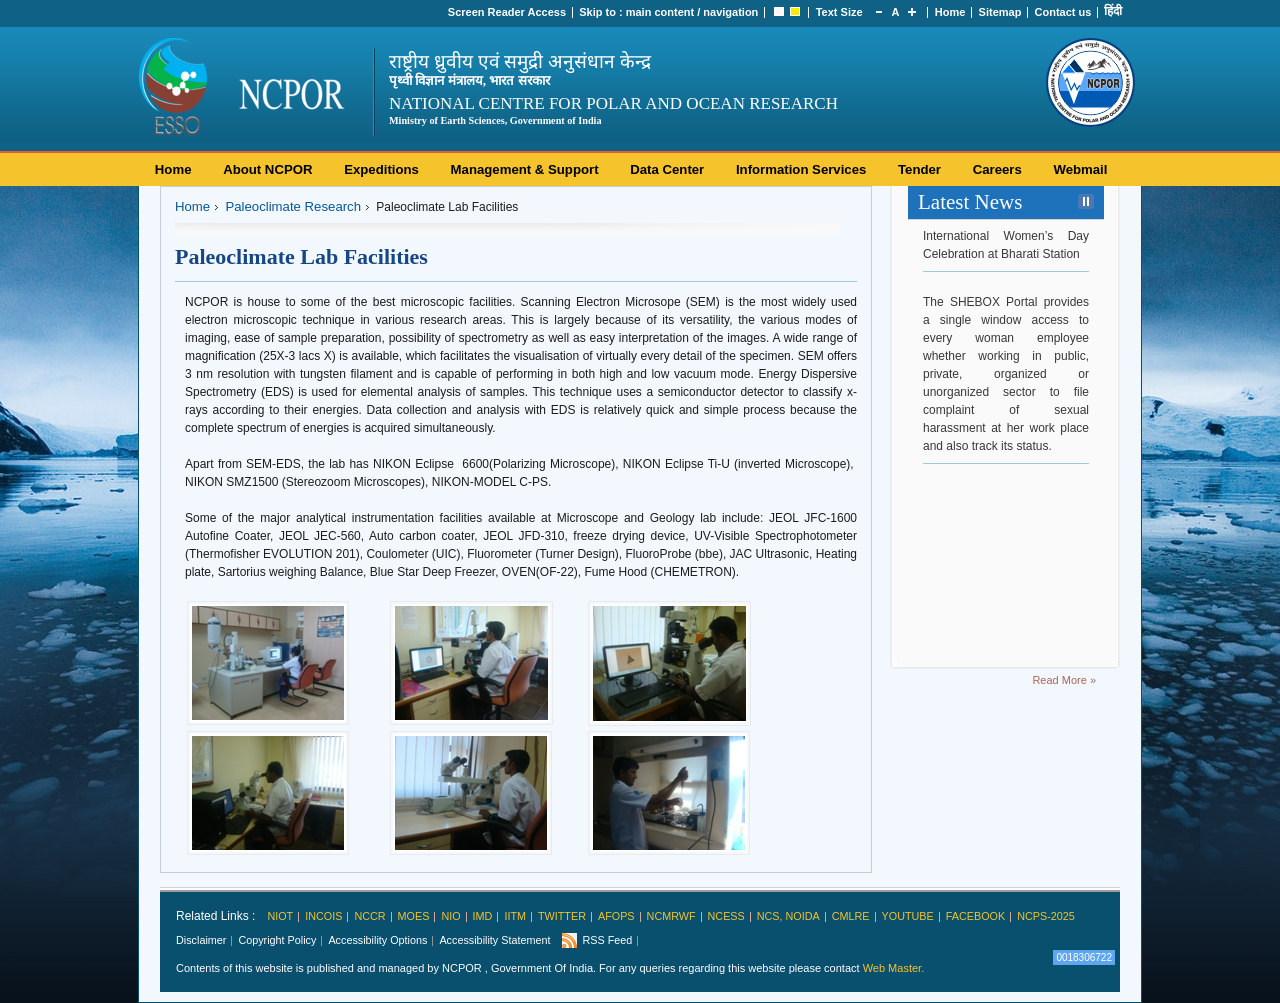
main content (660, 12)
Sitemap (1000, 12)
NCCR (369, 916)
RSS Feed (607, 940)
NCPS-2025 (1046, 916)
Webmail (1080, 169)
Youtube (908, 916)
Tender (919, 169)
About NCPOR (267, 169)
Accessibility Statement (494, 940)
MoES (414, 916)
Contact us (1063, 12)
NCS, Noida (788, 916)
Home (950, 12)
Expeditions (381, 169)
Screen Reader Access (507, 12)
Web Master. (894, 968)
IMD (483, 916)
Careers (997, 169)
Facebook (975, 916)
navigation (730, 12)
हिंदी (1113, 11)
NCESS (726, 916)
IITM (515, 916)
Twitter (562, 916)
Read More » (1064, 680)
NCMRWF (671, 916)
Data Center (667, 169)
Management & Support (525, 169)
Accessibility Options (377, 940)
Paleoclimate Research (293, 206)
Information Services (801, 169)
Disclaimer (201, 940)
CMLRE (851, 916)
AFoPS (616, 916)
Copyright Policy (277, 940)
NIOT (280, 916)
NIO (450, 916)
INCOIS (323, 916)
